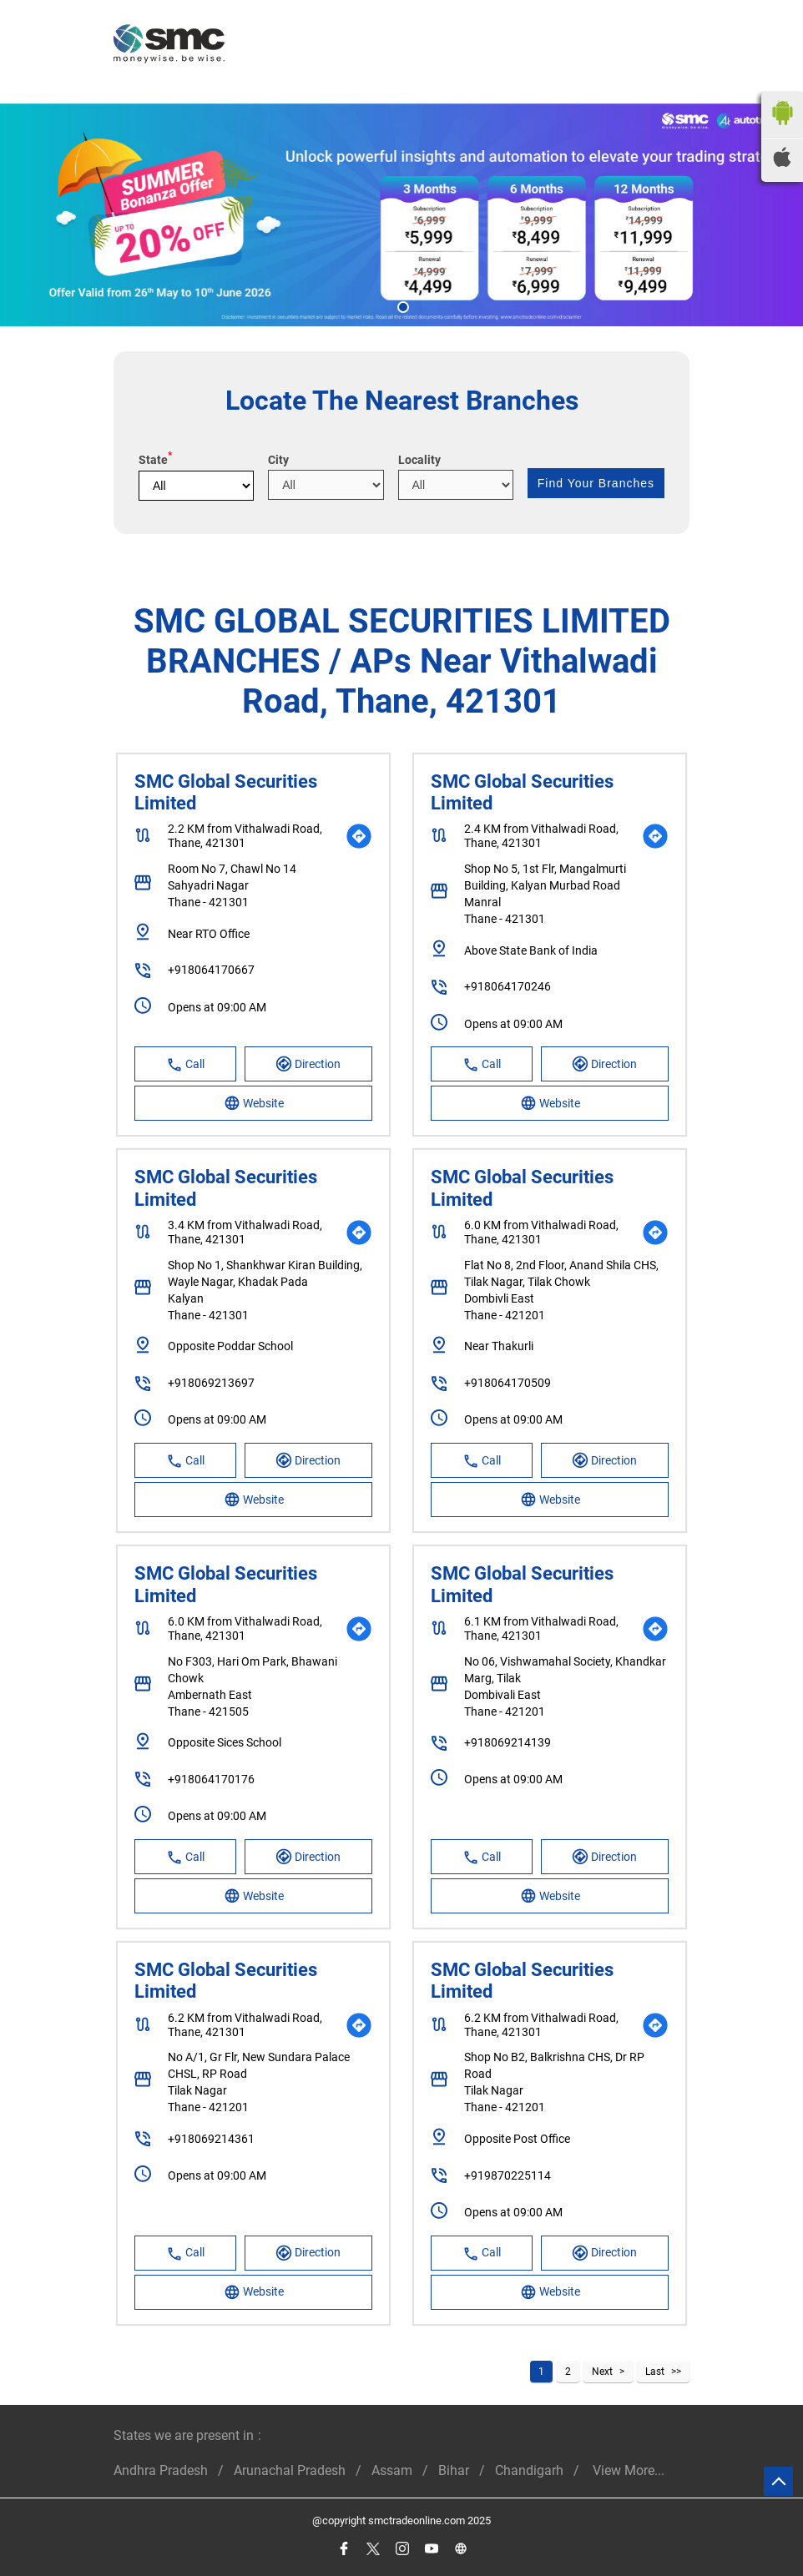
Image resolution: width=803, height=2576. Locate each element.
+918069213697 (211, 1382)
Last (654, 2371)
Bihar (453, 2470)
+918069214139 (507, 1742)
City (278, 459)
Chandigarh (529, 2470)
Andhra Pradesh (161, 2470)
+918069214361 (211, 2138)
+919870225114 (507, 2175)
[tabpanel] (401, 214)
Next (602, 2371)
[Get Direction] (359, 836)
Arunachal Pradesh (290, 2470)
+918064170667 (211, 969)
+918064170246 (507, 986)
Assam (391, 2470)
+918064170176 (211, 1779)
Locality (419, 459)
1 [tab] (401, 305)
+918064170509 (507, 1382)
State (155, 459)
